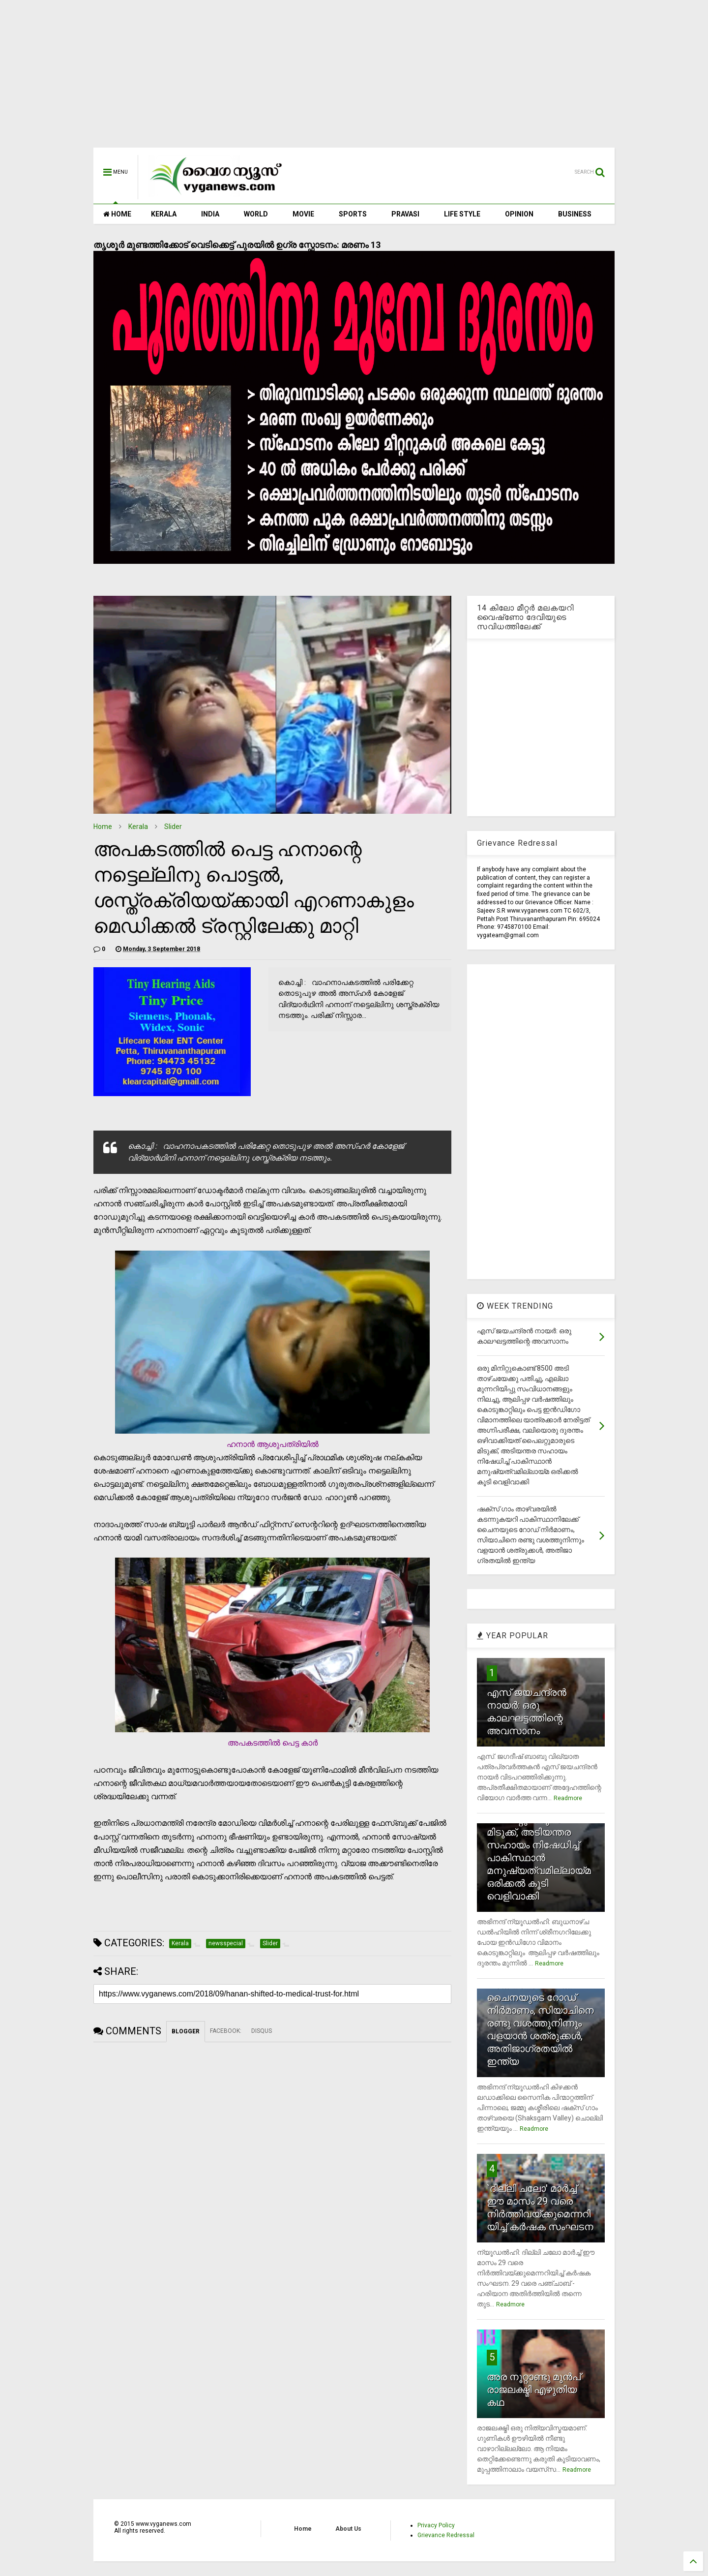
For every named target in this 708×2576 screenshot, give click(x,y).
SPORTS (353, 214)
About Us (348, 2528)
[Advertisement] (354, 79)
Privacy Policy (436, 2525)
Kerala (138, 826)
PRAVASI (405, 214)
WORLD (256, 214)
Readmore (568, 1798)
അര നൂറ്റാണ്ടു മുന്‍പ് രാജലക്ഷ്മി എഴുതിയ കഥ (534, 2389)
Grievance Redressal (445, 2535)
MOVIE (303, 214)
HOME (117, 214)
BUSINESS (574, 214)
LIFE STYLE (462, 214)
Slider (173, 826)
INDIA (210, 214)
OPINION (519, 214)
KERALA (164, 214)
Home (102, 826)
